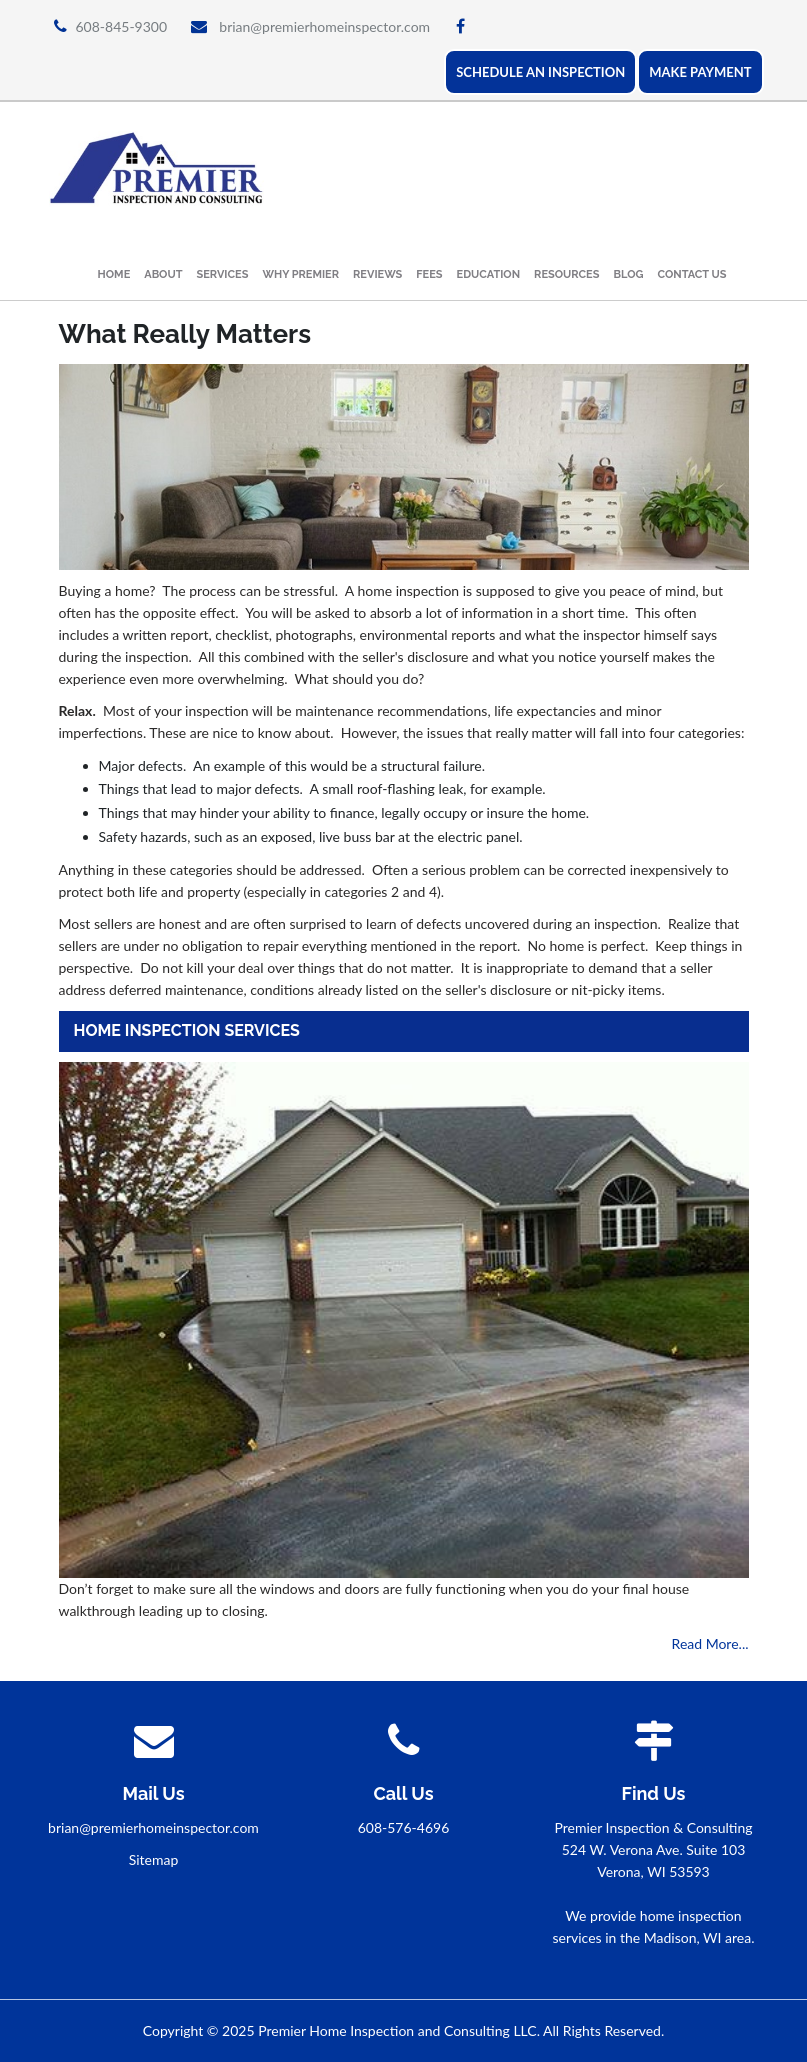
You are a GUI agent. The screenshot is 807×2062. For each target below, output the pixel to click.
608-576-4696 (404, 1827)
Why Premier (300, 274)
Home (114, 274)
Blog (628, 274)
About (163, 274)
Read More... (710, 1643)
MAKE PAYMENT (700, 72)
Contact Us (692, 274)
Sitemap (154, 1859)
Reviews (377, 274)
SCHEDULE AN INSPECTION (540, 72)
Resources (566, 274)
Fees (429, 274)
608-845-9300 (122, 26)
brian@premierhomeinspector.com (324, 26)
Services (223, 274)
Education (489, 274)
